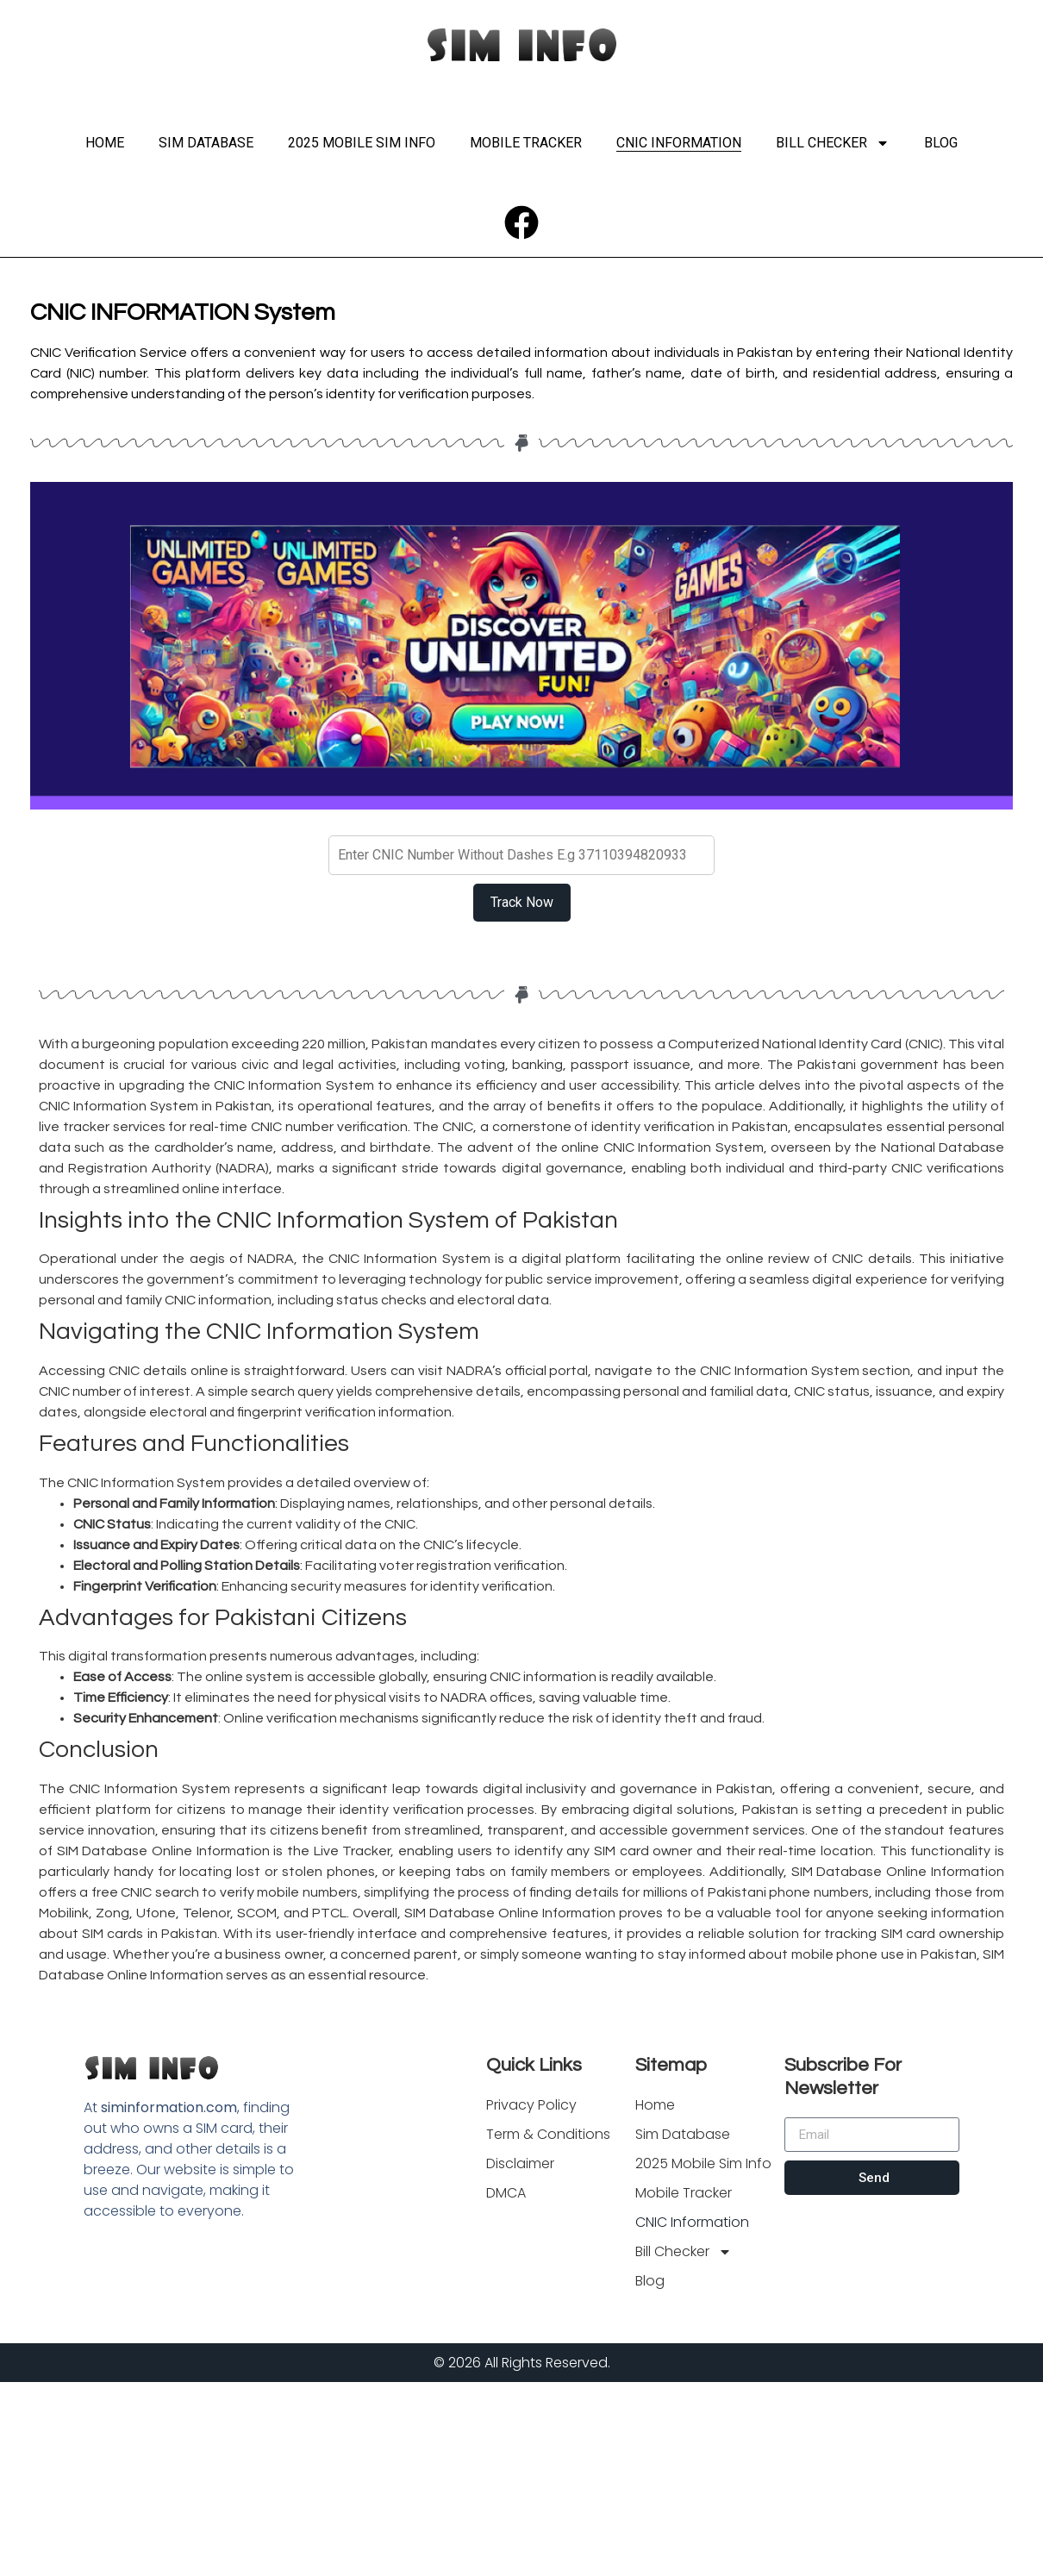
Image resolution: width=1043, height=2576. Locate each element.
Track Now (521, 902)
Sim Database (206, 142)
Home (104, 142)
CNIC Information (678, 142)
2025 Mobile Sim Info (361, 142)
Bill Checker (833, 143)
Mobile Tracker (526, 142)
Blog (941, 142)
